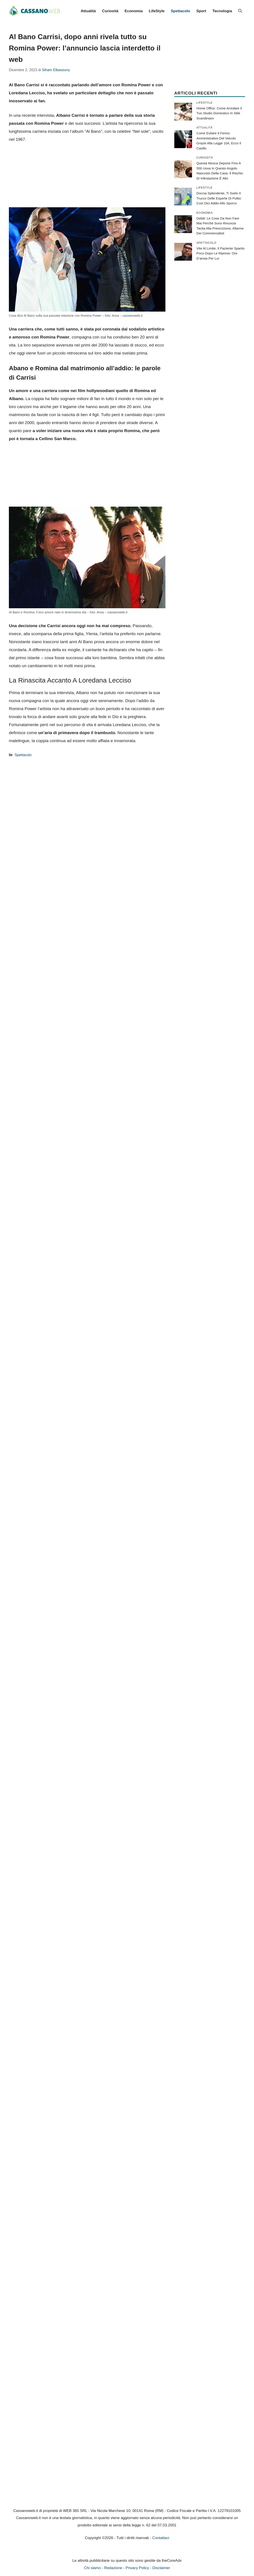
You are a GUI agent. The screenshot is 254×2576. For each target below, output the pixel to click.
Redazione (113, 2568)
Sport (201, 11)
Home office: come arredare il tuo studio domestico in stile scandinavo (219, 113)
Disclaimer (161, 2568)
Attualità (88, 11)
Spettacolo (180, 11)
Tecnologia (222, 11)
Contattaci (160, 2538)
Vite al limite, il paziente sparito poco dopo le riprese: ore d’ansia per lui (220, 253)
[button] (240, 11)
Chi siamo (92, 2568)
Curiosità (110, 11)
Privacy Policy (137, 2568)
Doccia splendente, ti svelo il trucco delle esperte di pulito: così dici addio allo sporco (219, 198)
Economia (134, 11)
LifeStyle (157, 11)
